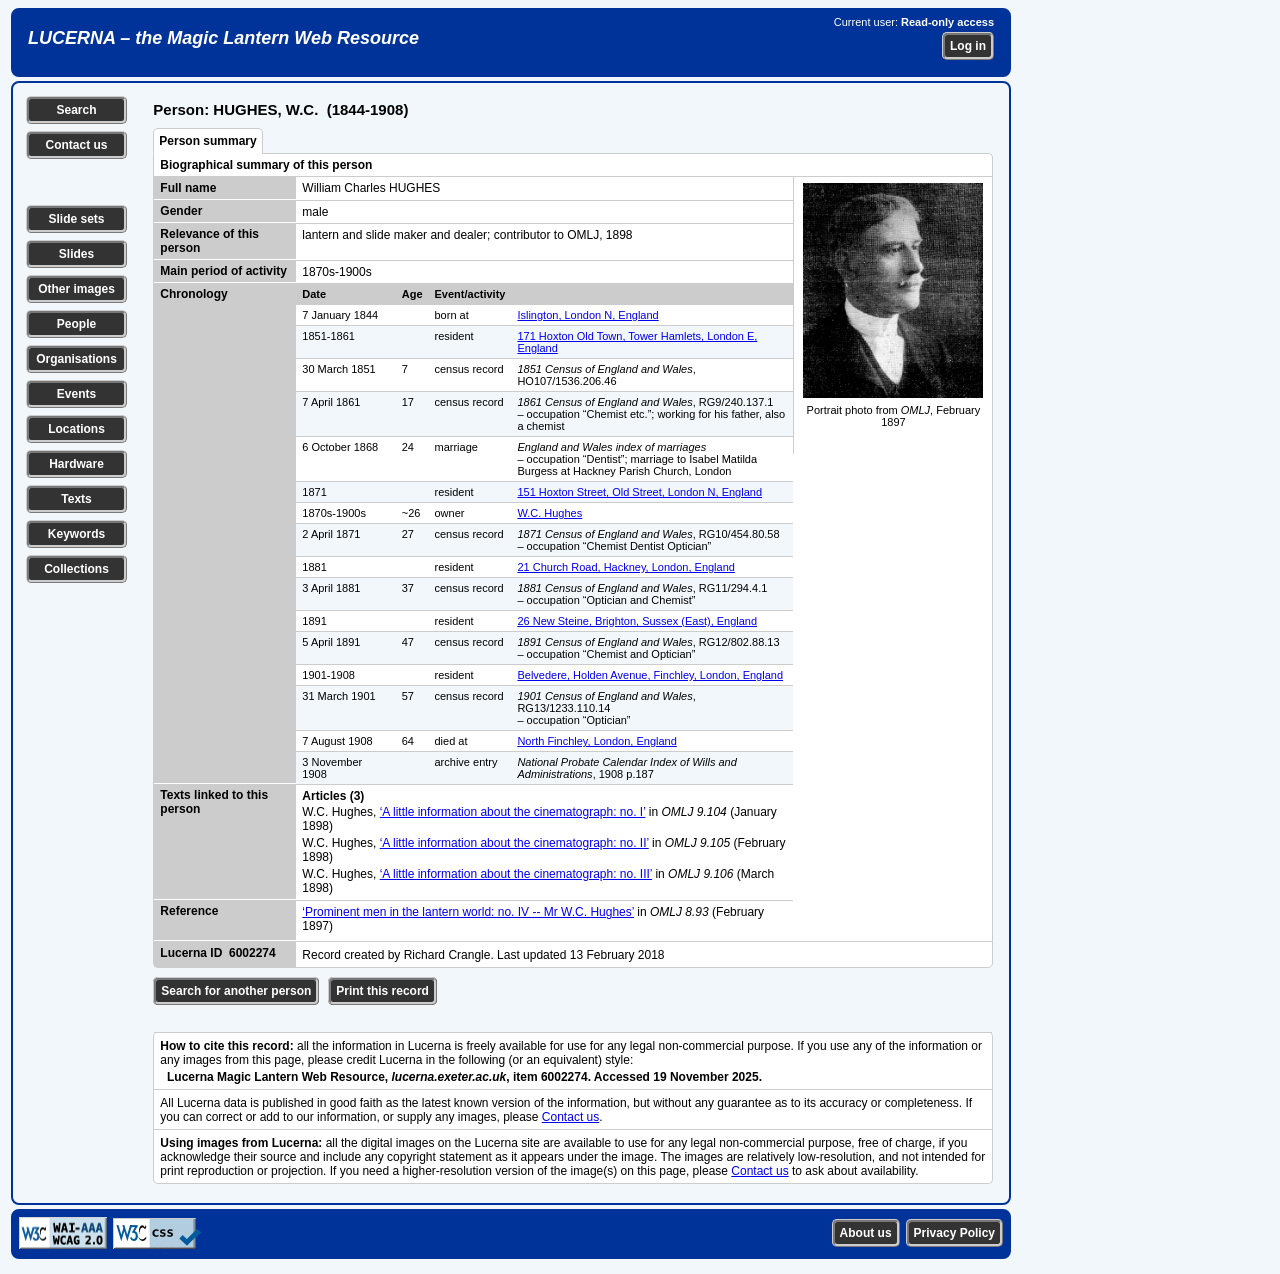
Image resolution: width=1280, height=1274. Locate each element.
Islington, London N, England (587, 315)
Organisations (76, 359)
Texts (76, 499)
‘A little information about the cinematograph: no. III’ (516, 874)
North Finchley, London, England (596, 741)
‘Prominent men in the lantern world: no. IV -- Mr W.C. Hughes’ (468, 912)
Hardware (76, 464)
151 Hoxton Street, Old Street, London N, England (639, 492)
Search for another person (236, 991)
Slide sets (76, 219)
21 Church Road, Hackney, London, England (626, 567)
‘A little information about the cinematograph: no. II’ (514, 843)
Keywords (76, 534)
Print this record (382, 991)
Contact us (76, 145)
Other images (76, 289)
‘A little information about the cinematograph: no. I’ (513, 812)
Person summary (207, 141)
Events (76, 394)
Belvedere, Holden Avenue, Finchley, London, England (650, 675)
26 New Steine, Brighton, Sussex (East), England (637, 621)
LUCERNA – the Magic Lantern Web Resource (223, 38)
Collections (76, 569)
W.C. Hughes (549, 513)
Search (76, 110)
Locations (76, 429)
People (76, 324)
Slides (76, 254)
